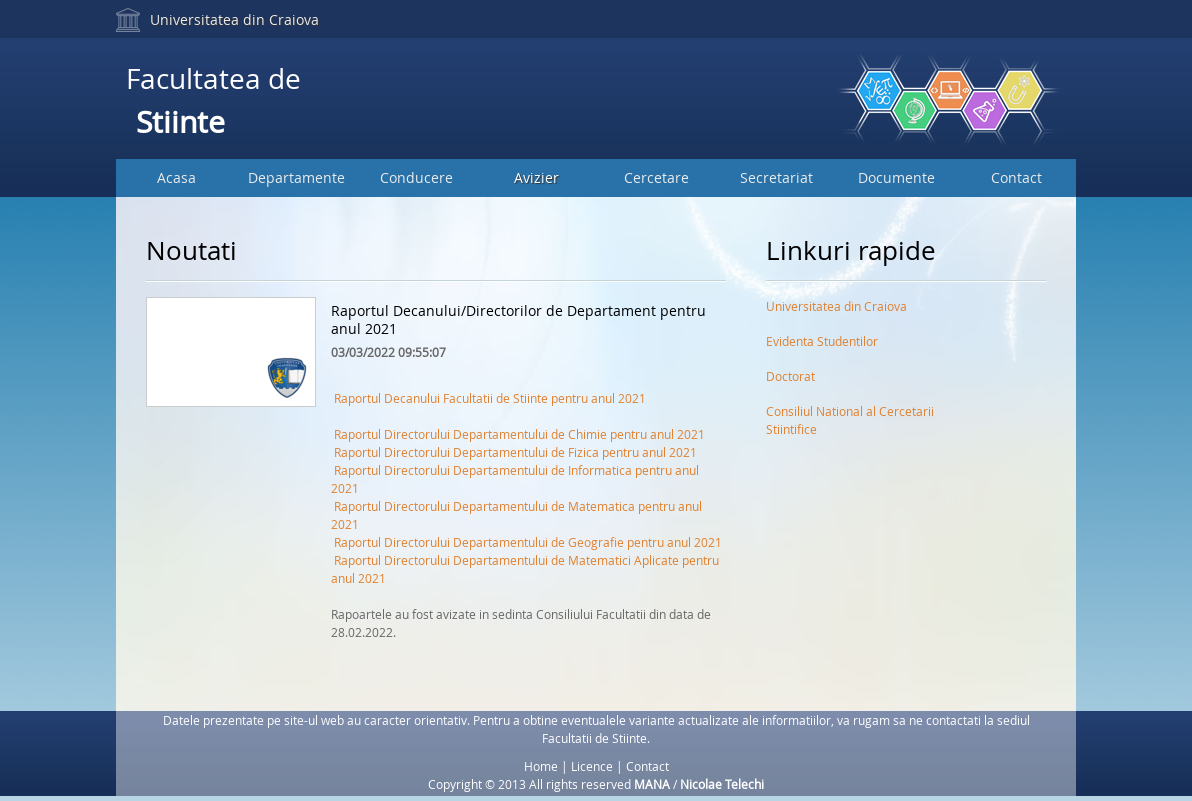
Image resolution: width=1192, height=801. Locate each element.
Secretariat (776, 177)
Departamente (296, 177)
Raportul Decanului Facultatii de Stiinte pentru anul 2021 (490, 398)
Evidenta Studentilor (822, 341)
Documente (896, 177)
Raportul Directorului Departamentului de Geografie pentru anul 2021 (528, 542)
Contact (1016, 177)
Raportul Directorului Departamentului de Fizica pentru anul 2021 (515, 452)
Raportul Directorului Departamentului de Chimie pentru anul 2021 (519, 434)
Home (541, 766)
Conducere (416, 177)
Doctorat (790, 376)
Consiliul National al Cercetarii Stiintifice (850, 415)
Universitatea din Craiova (234, 19)
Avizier (536, 177)
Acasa (176, 177)
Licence (592, 766)
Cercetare (656, 177)
